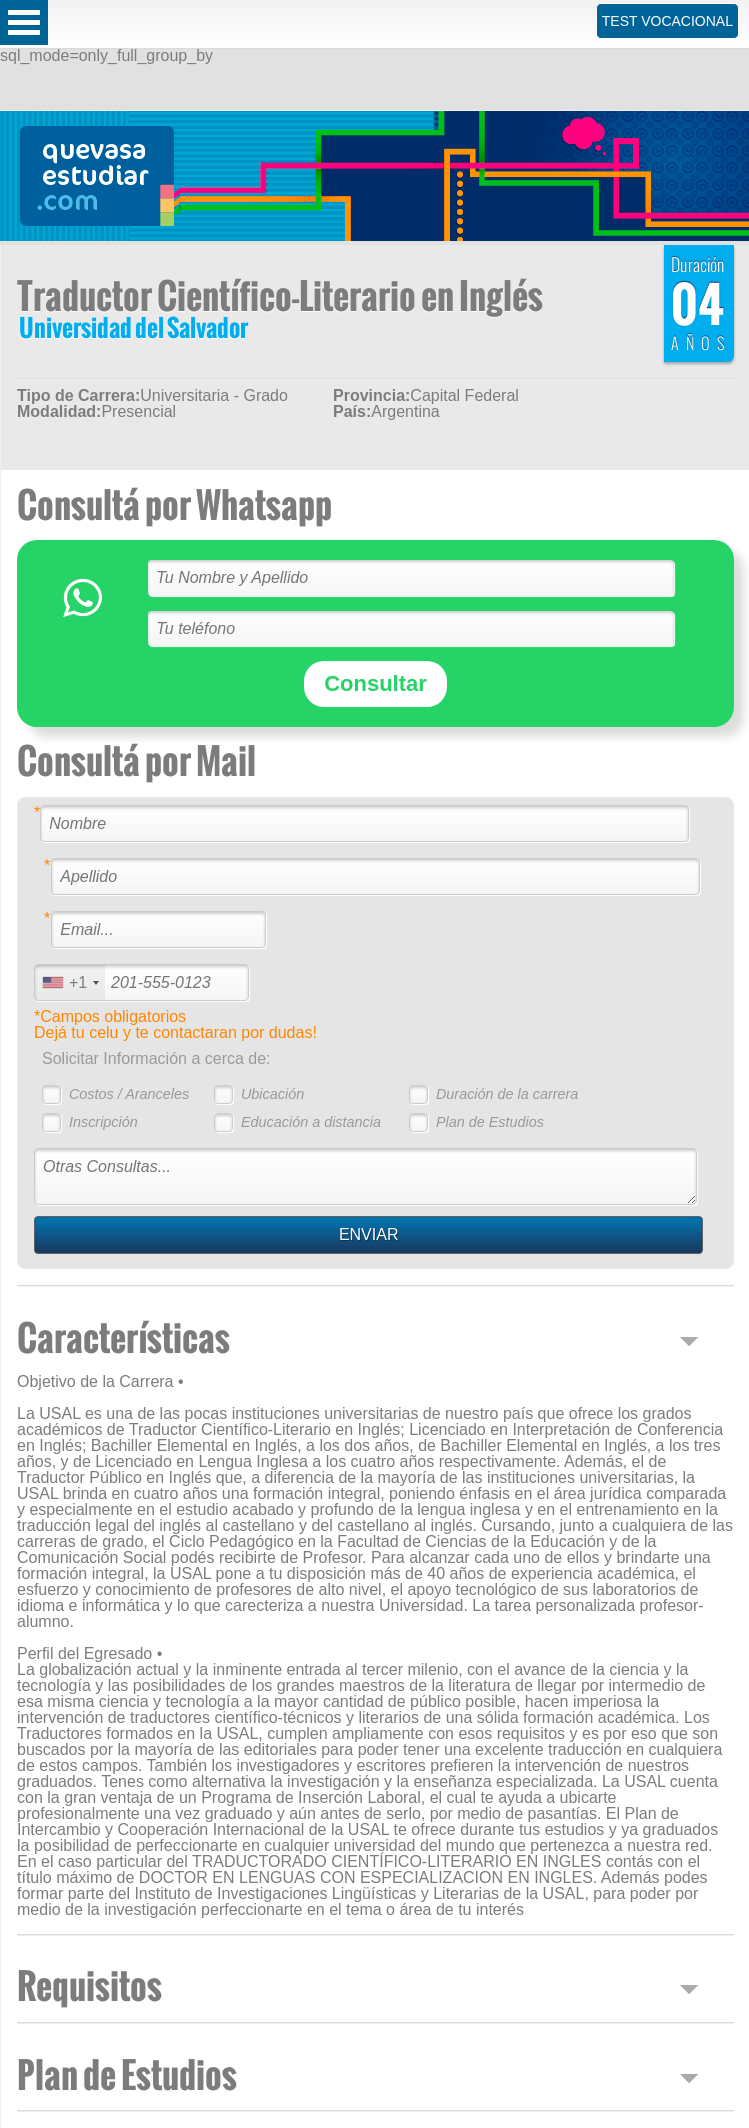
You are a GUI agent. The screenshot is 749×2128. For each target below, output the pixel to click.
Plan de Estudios (490, 1122)
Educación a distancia (311, 1122)
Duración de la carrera (507, 1094)
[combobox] (70, 982)
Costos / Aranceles (129, 1094)
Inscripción (103, 1122)
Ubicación (272, 1094)
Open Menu (24, 22)
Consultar (375, 683)
